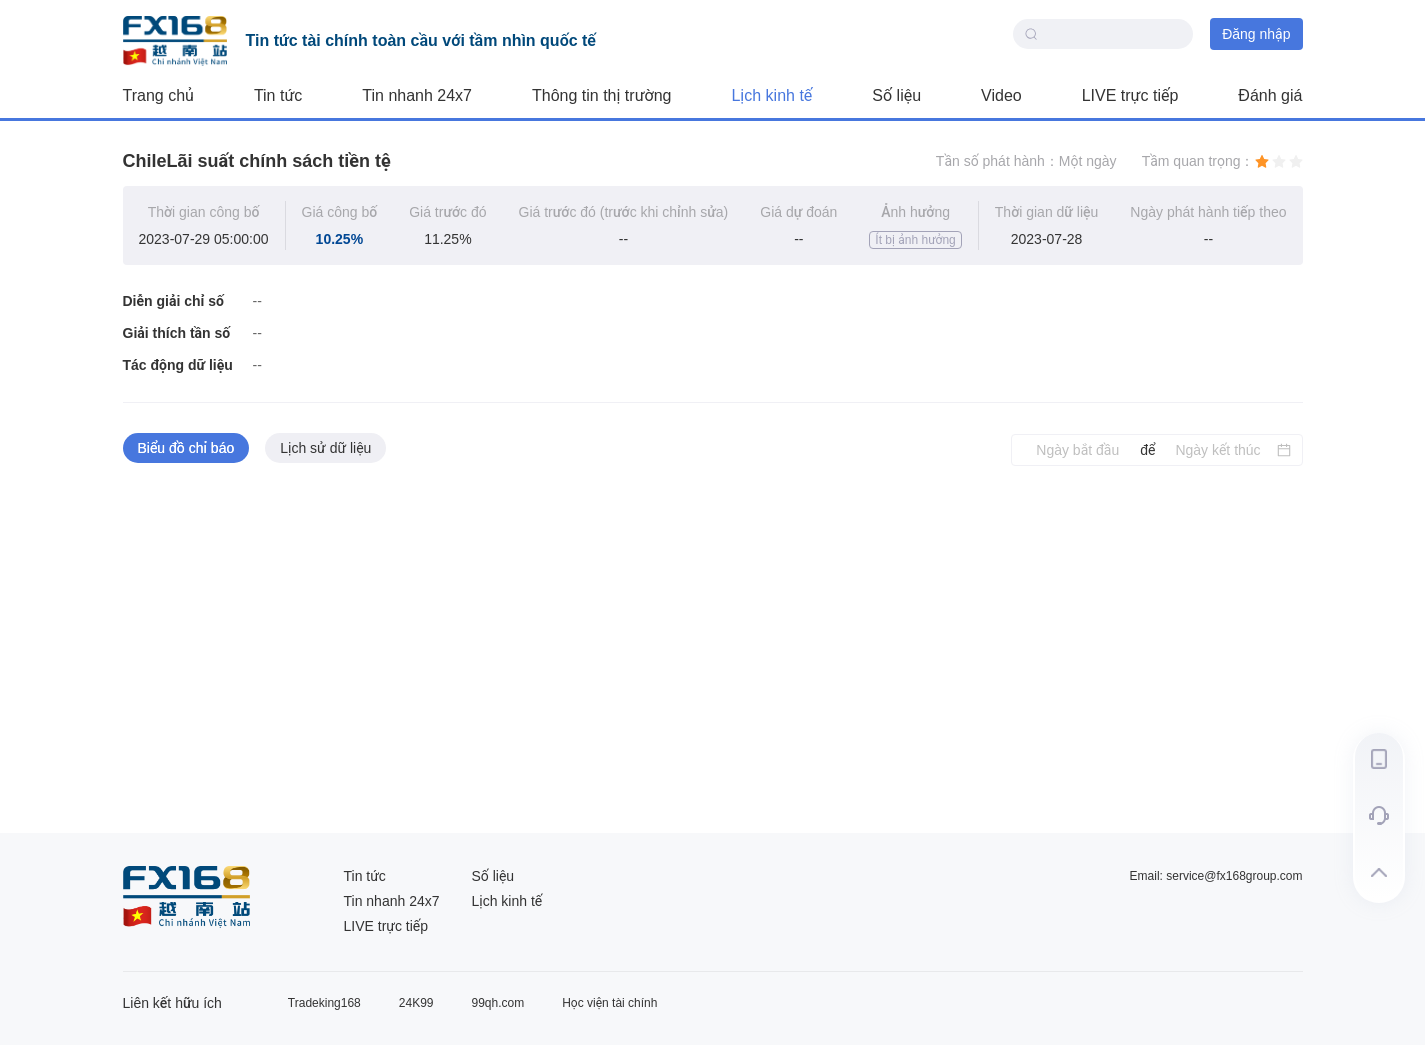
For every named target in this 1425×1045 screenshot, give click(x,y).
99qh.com (498, 1003)
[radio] (1262, 161)
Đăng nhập (1256, 34)
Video (1001, 95)
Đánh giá (1270, 95)
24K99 (416, 1003)
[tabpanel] (713, 650)
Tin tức (278, 95)
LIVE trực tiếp (1130, 95)
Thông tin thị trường (601, 95)
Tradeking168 (324, 1003)
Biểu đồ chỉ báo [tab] (186, 448)
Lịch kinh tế (771, 95)
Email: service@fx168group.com (1216, 876)
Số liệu (896, 95)
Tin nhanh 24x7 (417, 95)
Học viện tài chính (609, 1003)
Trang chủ (158, 95)
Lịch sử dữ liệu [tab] (325, 448)
